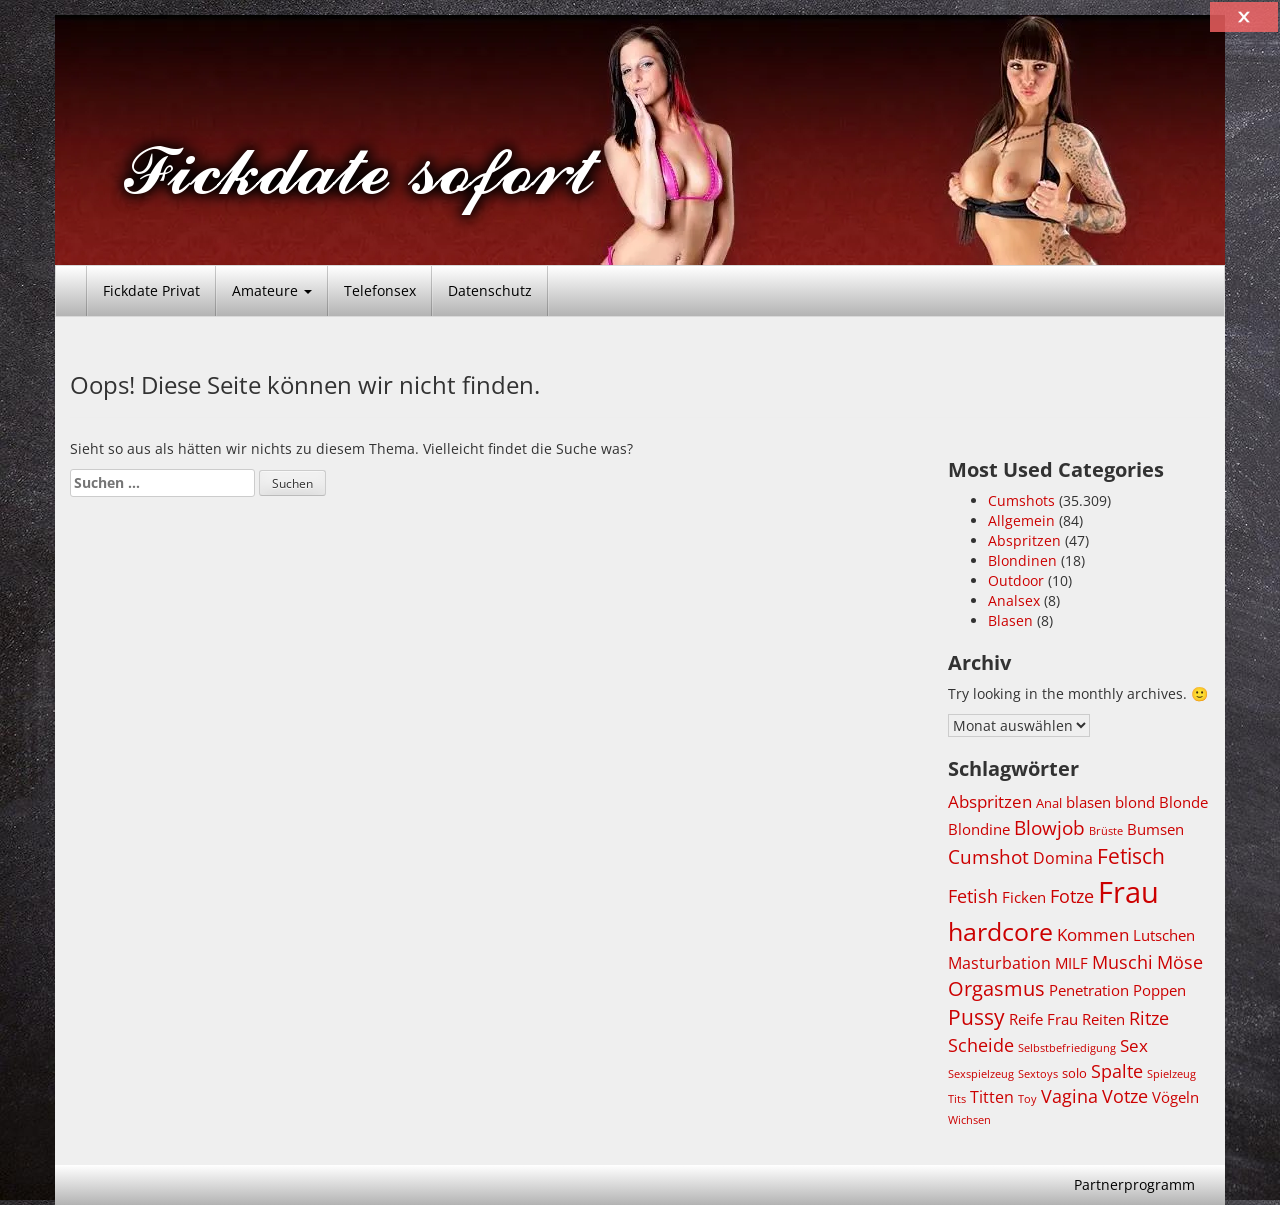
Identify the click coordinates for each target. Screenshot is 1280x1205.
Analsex (1014, 600)
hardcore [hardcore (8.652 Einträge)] (1000, 931)
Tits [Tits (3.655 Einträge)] (957, 1099)
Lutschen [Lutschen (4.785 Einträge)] (1164, 935)
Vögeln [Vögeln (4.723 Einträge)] (1175, 1097)
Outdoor (1016, 580)
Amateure (272, 290)
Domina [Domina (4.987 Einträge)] (1063, 858)
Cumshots (1021, 500)
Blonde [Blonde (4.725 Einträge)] (1183, 802)
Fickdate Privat (151, 290)
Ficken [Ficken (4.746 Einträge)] (1024, 897)
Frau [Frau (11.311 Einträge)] (1128, 892)
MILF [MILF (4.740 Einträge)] (1071, 963)
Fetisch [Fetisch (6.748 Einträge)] (1131, 856)
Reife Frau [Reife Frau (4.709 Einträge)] (1043, 1019)
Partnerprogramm (1134, 1184)
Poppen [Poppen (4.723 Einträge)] (1159, 990)
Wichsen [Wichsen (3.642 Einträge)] (969, 1120)
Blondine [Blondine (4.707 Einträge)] (979, 829)
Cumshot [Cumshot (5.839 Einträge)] (988, 856)
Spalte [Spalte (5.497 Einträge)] (1117, 1071)
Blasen (1010, 620)
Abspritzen (1024, 540)
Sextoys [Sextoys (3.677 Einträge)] (1038, 1073)
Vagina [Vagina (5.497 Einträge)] (1069, 1096)
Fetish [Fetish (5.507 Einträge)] (973, 896)
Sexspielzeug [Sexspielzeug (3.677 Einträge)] (981, 1073)
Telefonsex (380, 290)
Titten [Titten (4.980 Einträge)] (992, 1097)
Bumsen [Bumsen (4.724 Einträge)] (1155, 829)
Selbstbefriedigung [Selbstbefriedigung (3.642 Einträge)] (1067, 1048)
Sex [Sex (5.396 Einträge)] (1134, 1045)
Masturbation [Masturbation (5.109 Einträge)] (999, 962)
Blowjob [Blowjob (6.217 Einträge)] (1049, 827)
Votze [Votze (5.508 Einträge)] (1125, 1096)
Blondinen (1022, 560)
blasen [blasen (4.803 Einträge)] (1088, 802)
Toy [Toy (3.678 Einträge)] (1027, 1098)
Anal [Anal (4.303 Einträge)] (1049, 803)
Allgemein (1021, 520)
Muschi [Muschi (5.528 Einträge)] (1122, 962)
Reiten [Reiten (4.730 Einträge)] (1103, 1019)
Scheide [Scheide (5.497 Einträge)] (981, 1045)
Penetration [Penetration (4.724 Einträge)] (1089, 990)
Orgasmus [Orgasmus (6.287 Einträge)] (996, 988)
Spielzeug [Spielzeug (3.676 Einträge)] (1171, 1073)
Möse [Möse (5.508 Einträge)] (1180, 962)
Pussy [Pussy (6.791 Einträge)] (976, 1017)
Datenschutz (490, 290)
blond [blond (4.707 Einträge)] (1135, 802)
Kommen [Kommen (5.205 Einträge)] (1093, 934)
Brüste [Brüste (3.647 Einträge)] (1106, 831)
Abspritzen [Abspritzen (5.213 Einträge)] (990, 801)
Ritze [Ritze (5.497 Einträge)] (1149, 1018)
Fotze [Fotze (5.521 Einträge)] (1072, 896)
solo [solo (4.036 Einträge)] (1074, 1073)
